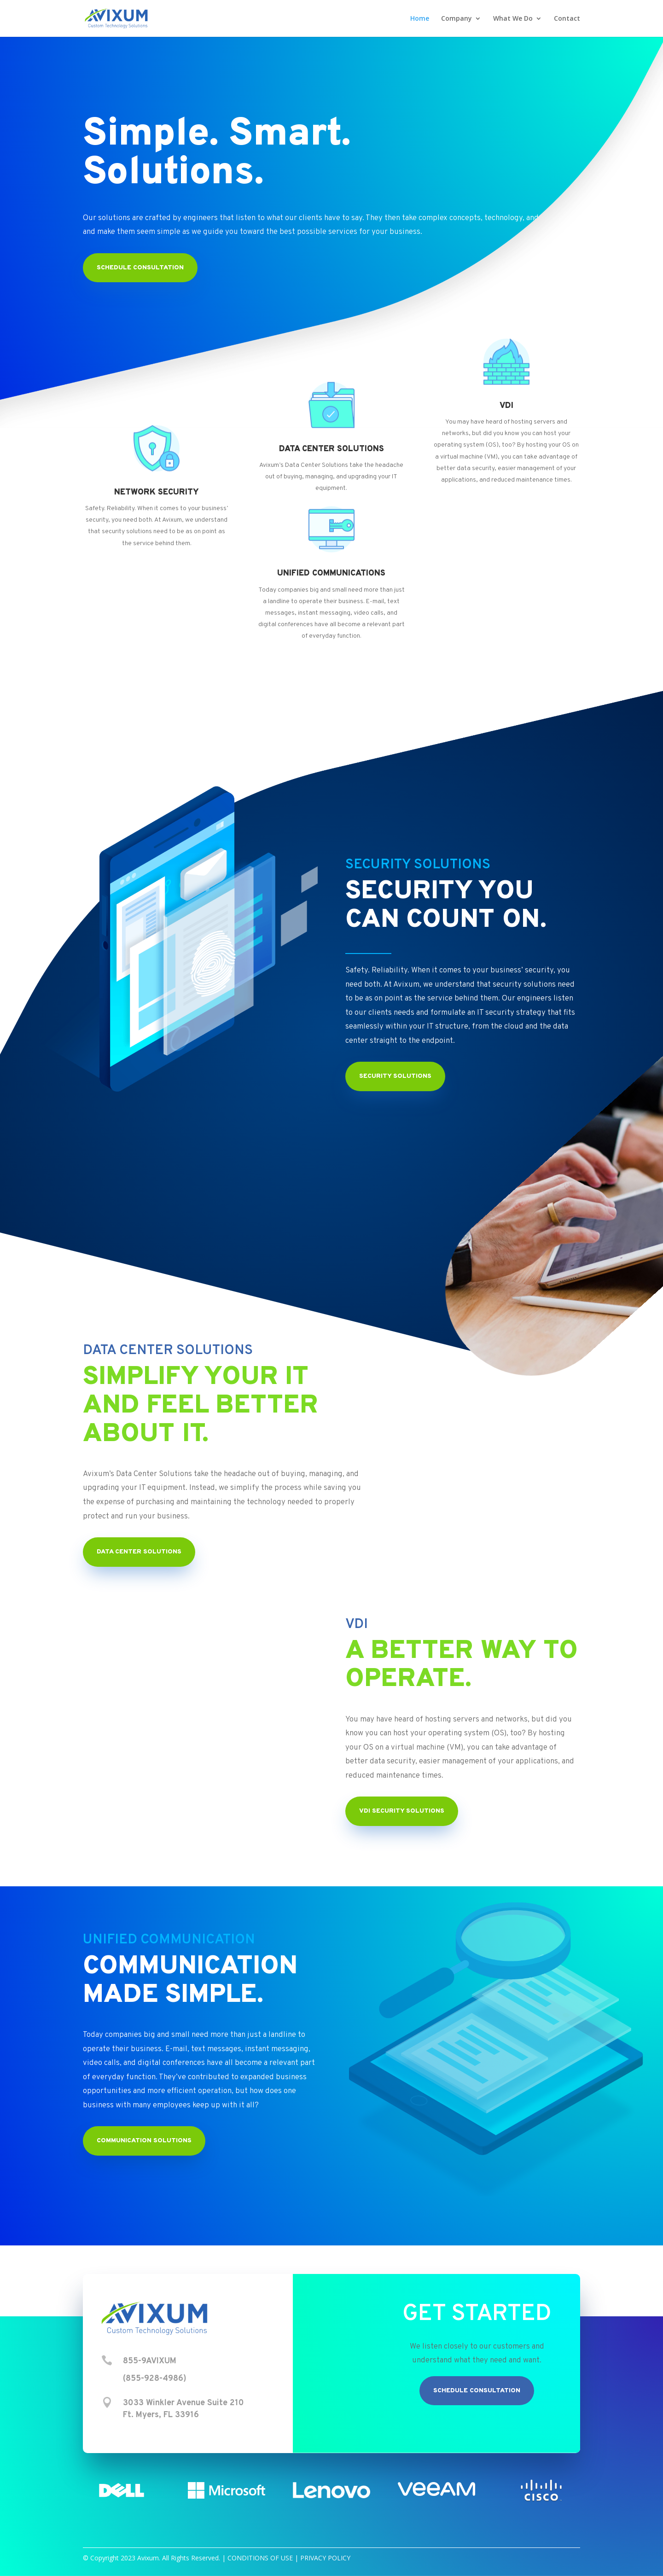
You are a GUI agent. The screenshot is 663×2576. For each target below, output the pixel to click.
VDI (506, 406)
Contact (567, 19)
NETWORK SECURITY (156, 492)
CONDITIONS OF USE (260, 2557)
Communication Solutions (144, 2141)
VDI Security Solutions (401, 1811)
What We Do (513, 19)
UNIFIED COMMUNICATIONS (331, 573)
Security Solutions (395, 1076)
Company (456, 19)
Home (419, 19)
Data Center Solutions (139, 1552)
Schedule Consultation (476, 2391)
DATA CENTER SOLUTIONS (331, 449)
